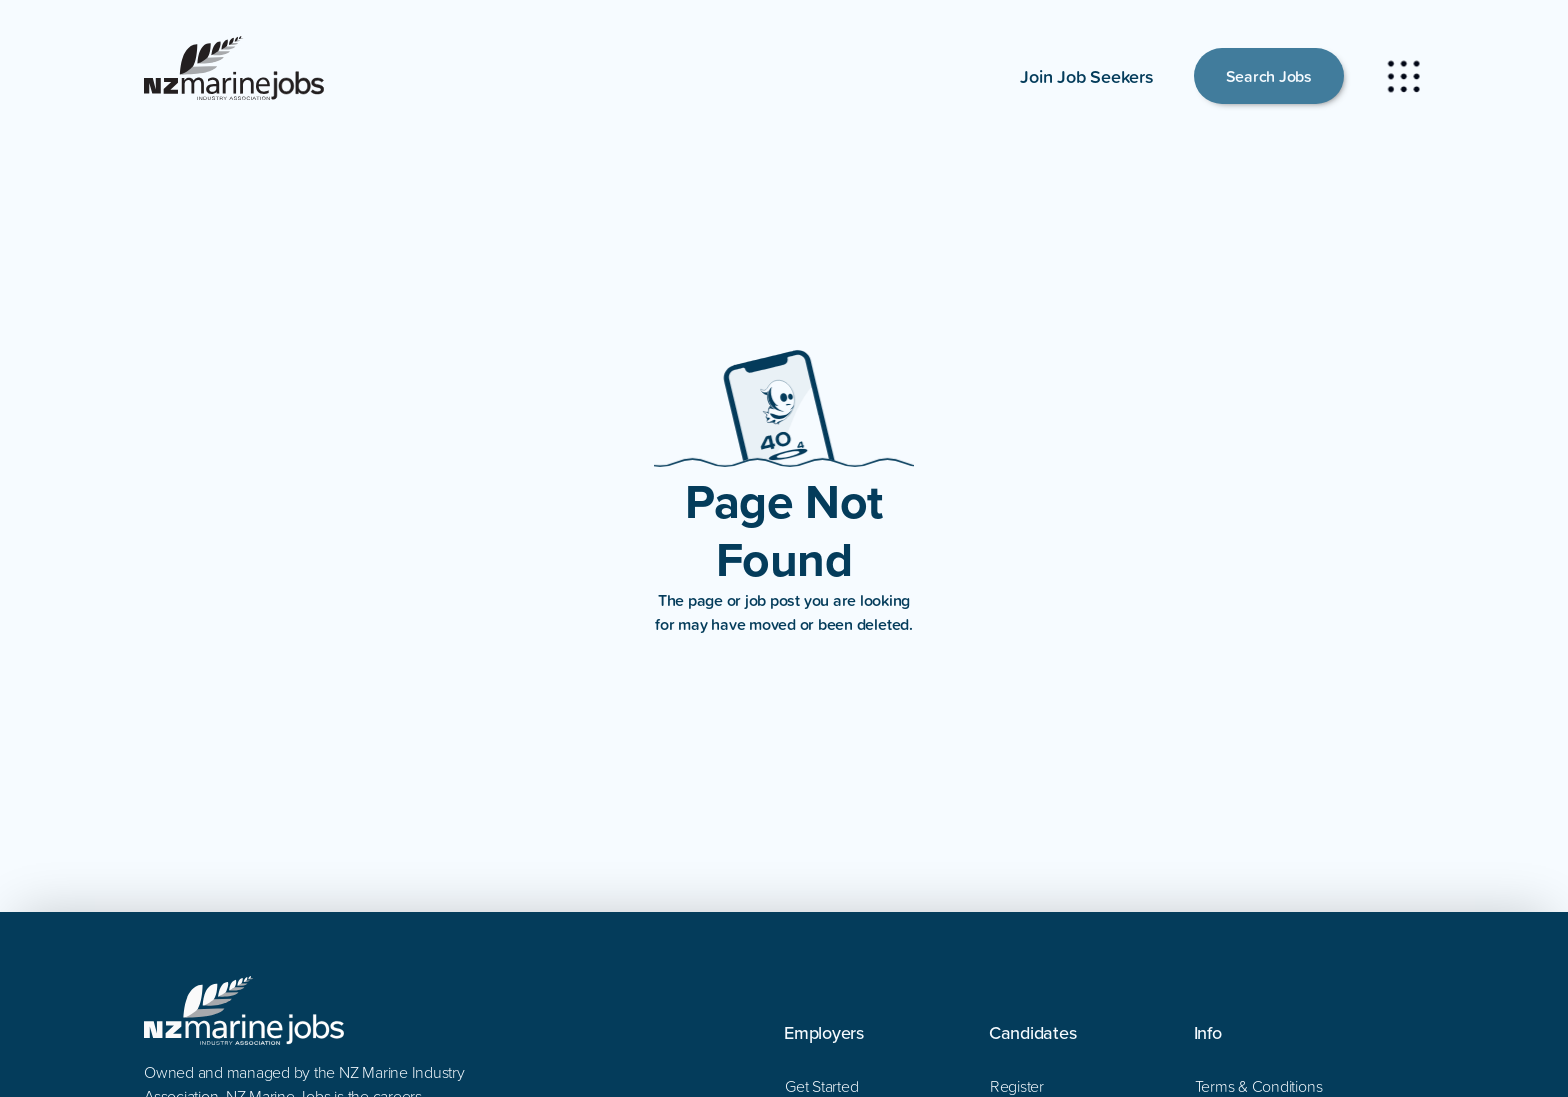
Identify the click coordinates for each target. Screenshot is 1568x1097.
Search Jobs (1269, 76)
